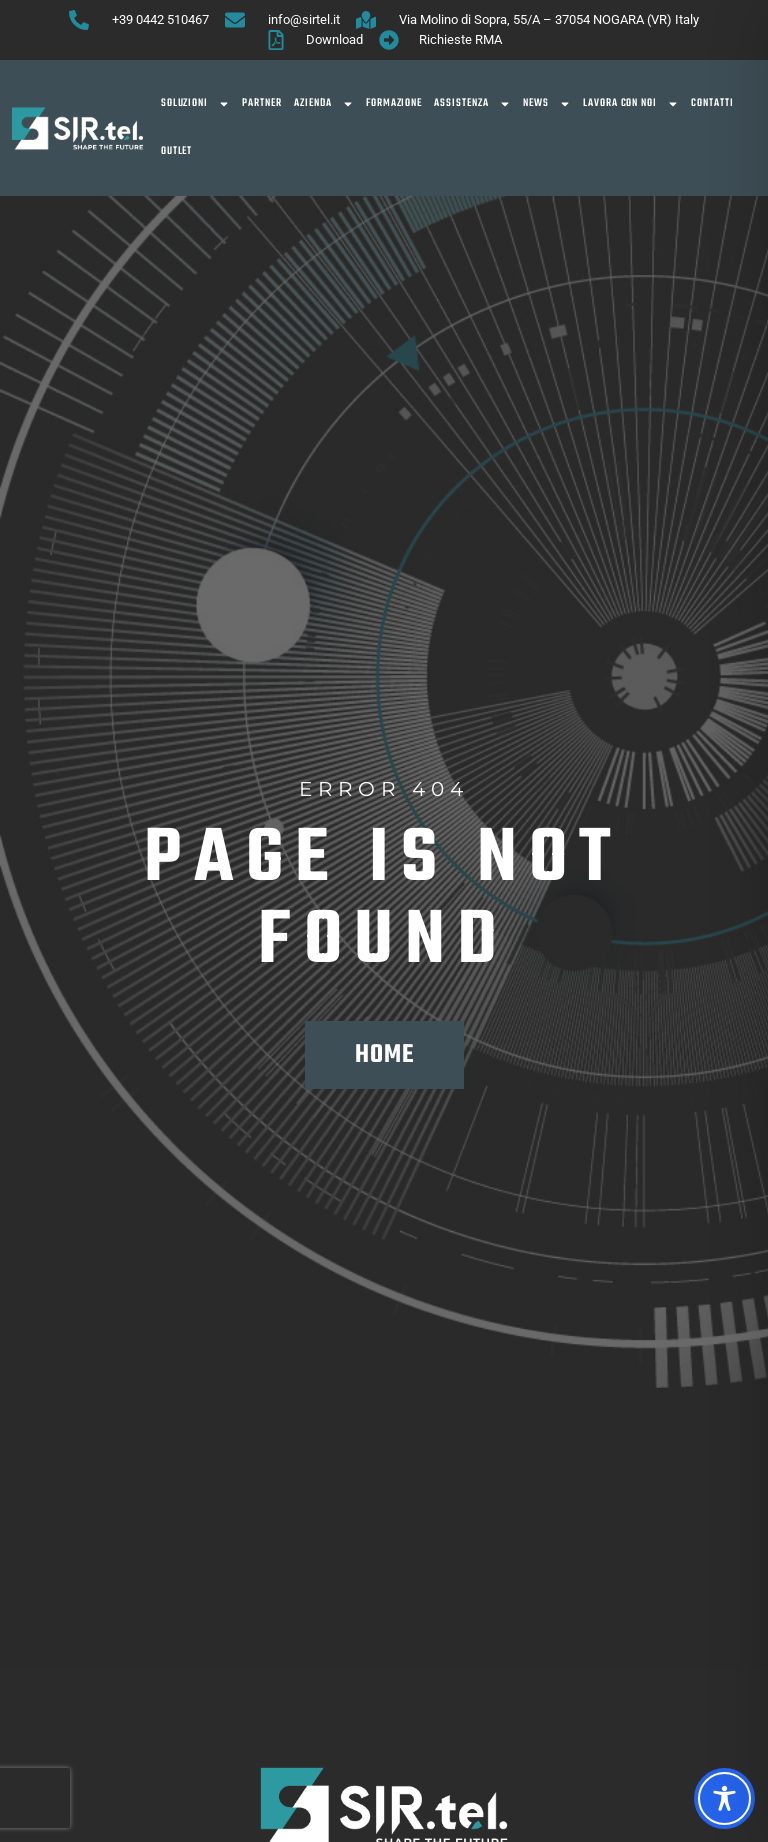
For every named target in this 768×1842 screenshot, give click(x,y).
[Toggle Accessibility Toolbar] (724, 1798)
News (547, 104)
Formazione (394, 103)
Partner (262, 103)
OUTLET (177, 151)
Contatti (712, 103)
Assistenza (472, 104)
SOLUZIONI (196, 104)
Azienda (324, 104)
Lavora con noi (631, 104)
